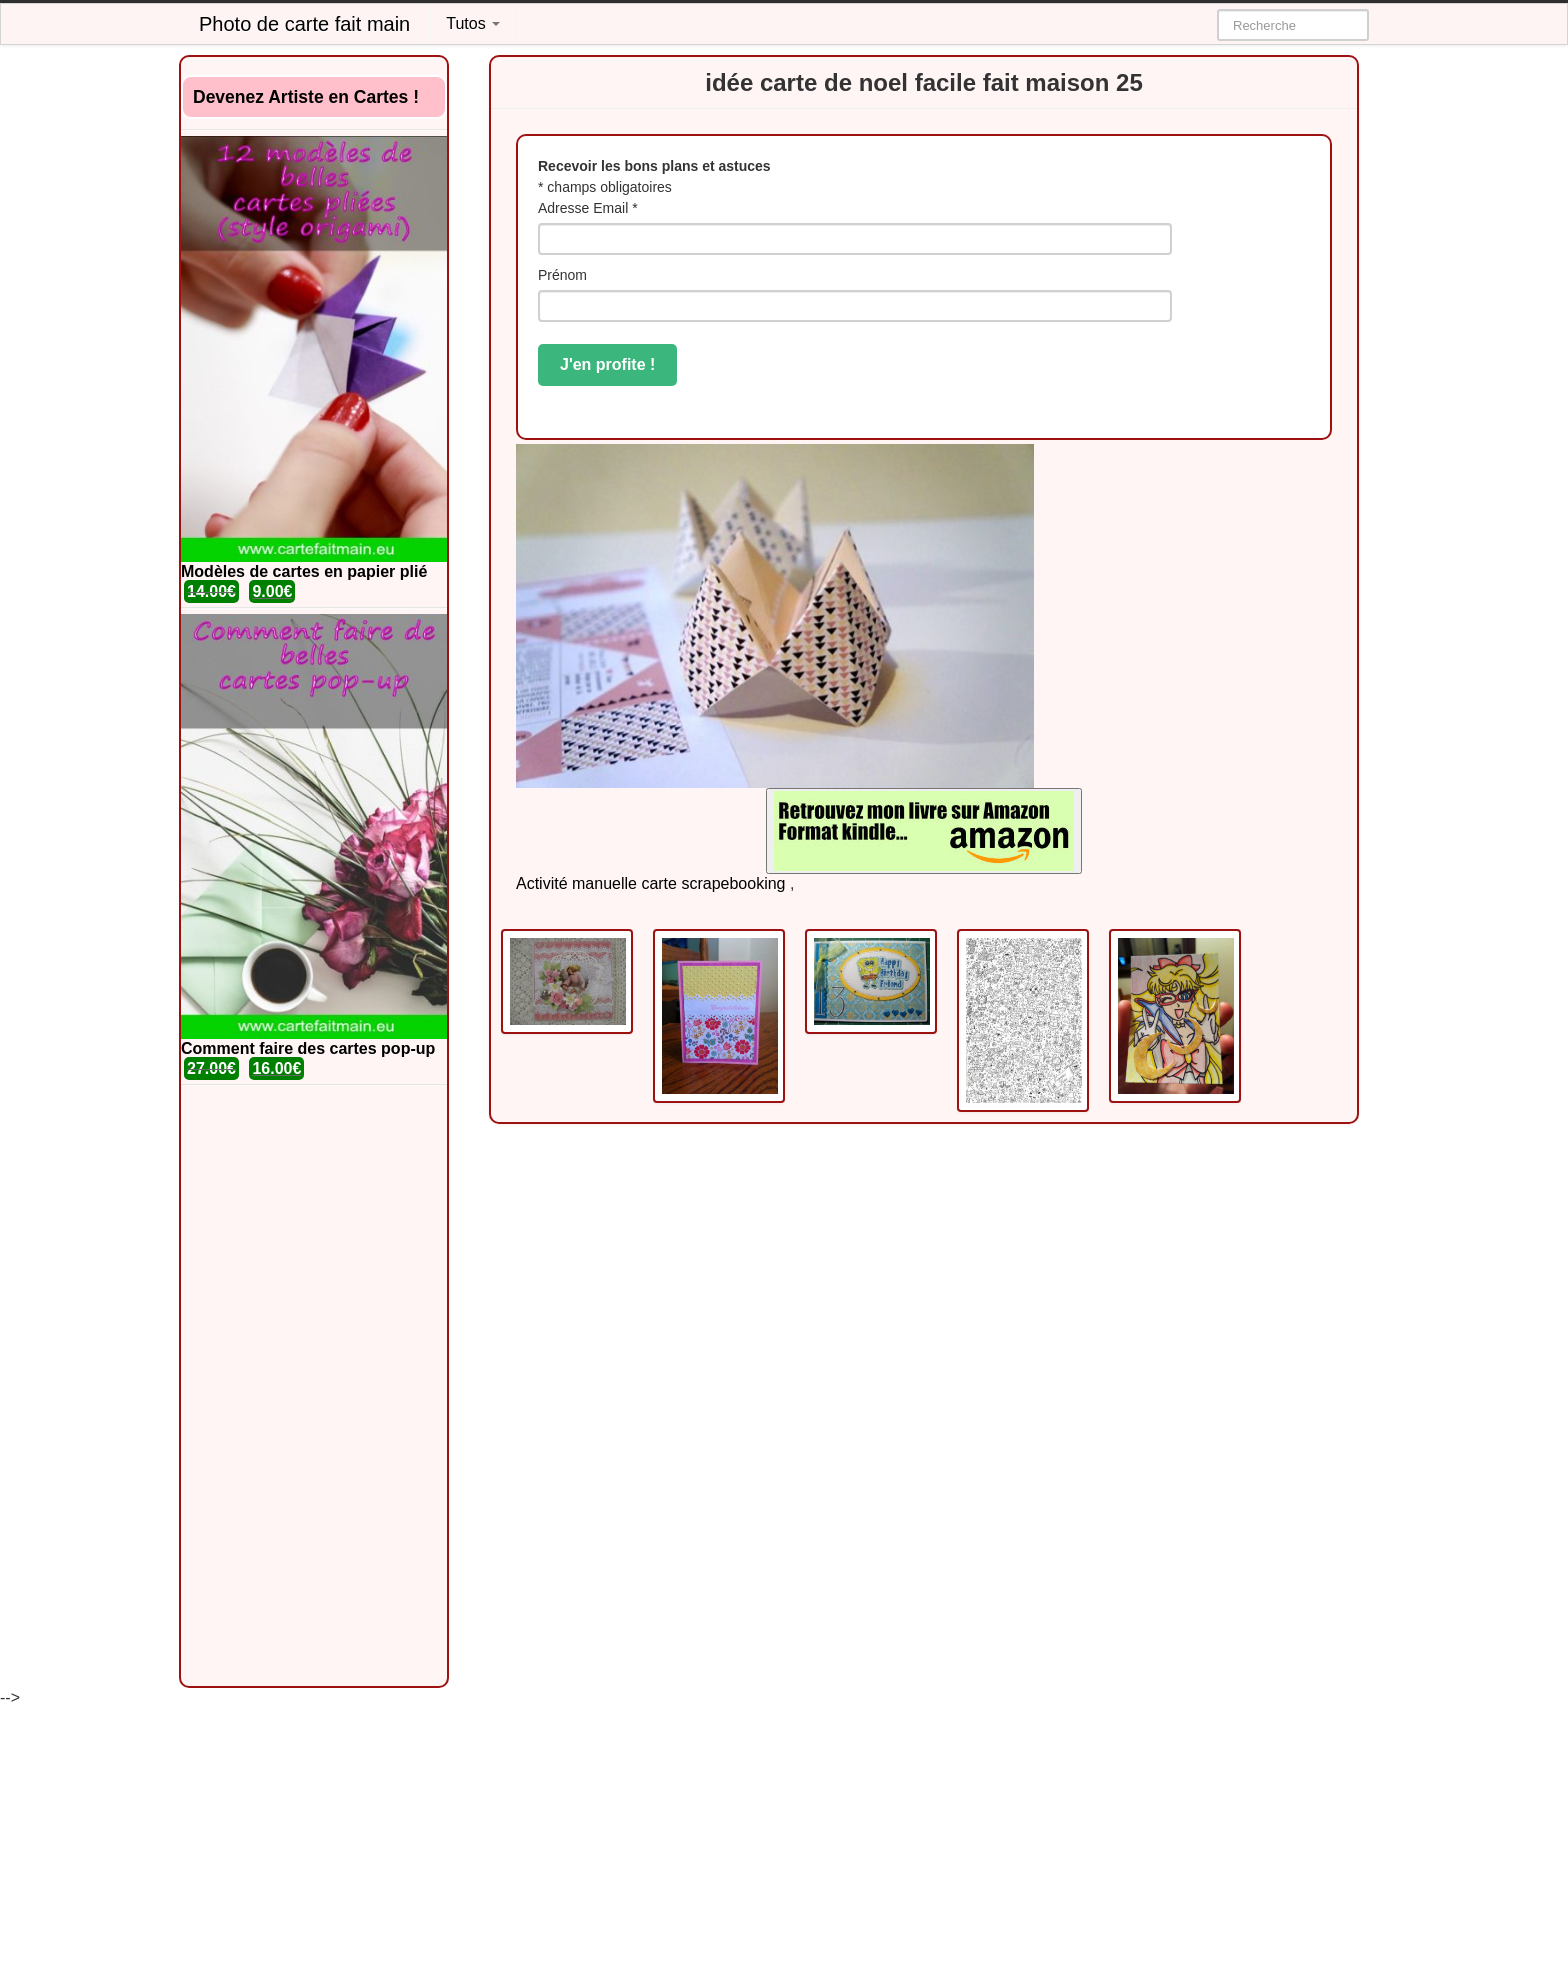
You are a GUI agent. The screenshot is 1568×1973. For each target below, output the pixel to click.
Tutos (473, 23)
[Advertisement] (314, 1386)
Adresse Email (588, 208)
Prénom (562, 275)
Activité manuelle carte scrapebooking (650, 883)
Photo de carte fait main (304, 24)
